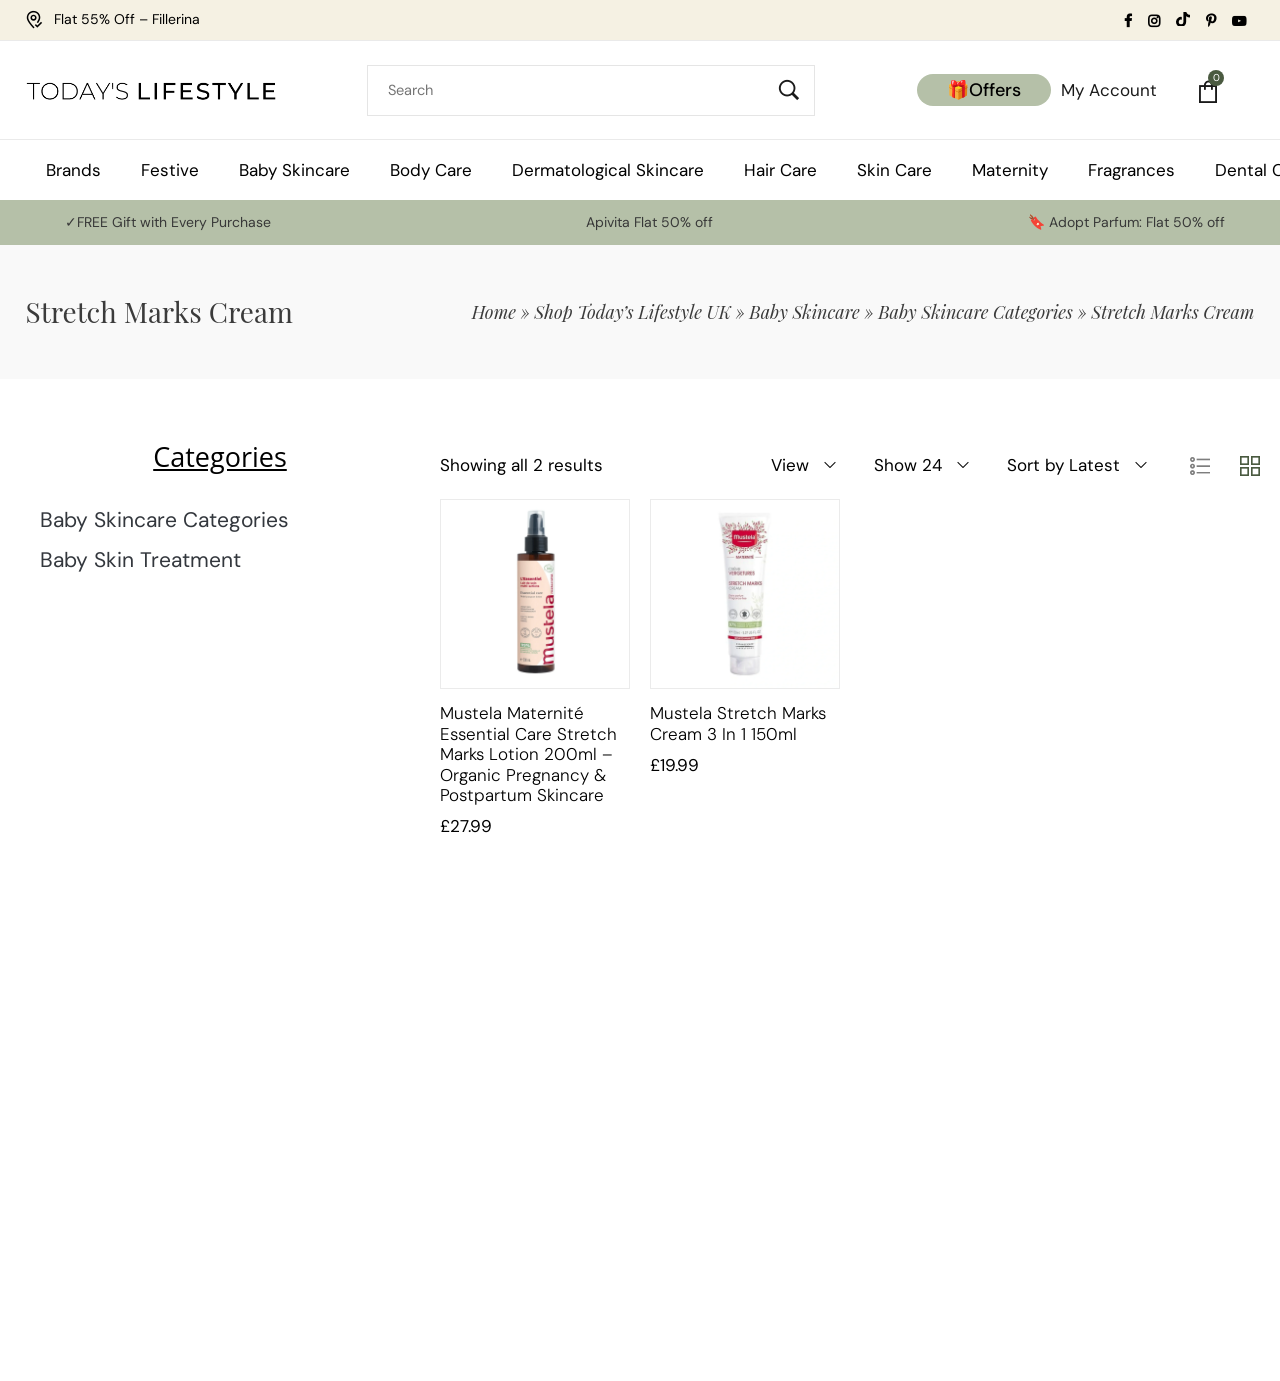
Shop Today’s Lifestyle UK (632, 312)
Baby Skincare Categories (975, 312)
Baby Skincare (804, 312)
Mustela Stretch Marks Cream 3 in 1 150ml (738, 723)
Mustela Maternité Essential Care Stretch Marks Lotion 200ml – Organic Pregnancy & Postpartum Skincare (528, 754)
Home (494, 312)
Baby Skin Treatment (140, 560)
